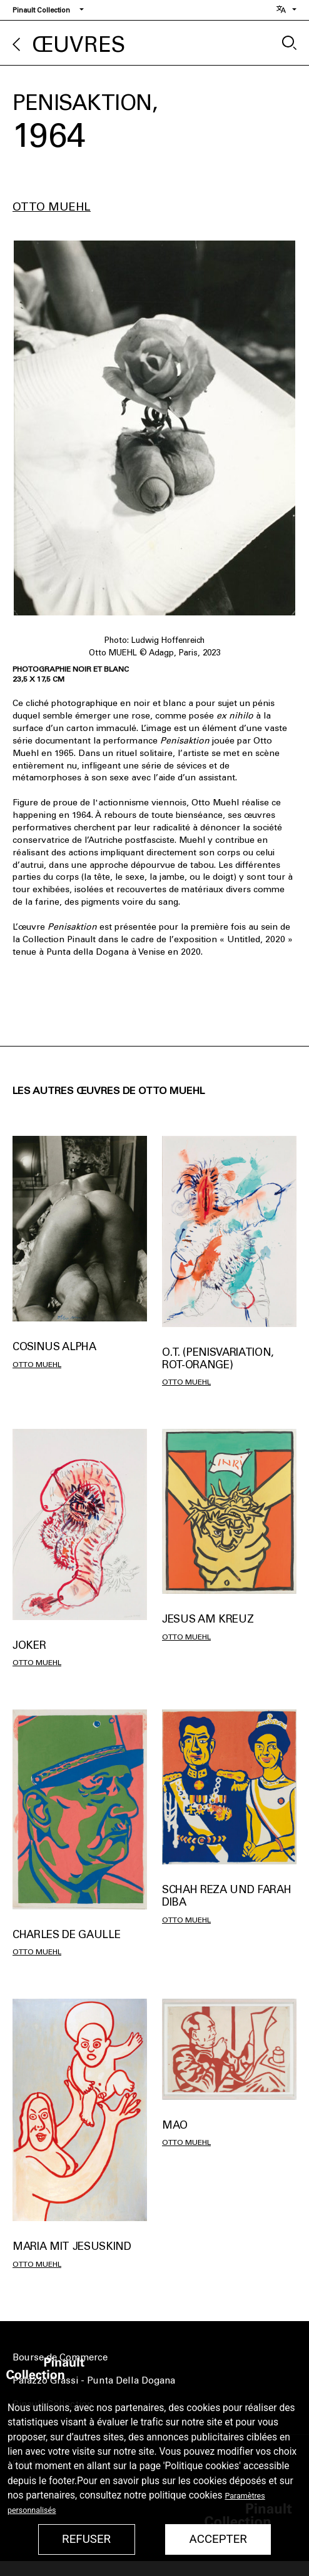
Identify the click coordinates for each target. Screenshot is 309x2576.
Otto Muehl (52, 207)
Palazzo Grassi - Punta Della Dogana (94, 2380)
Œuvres (79, 44)
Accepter (218, 2539)
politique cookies (186, 2495)
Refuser (86, 2539)
